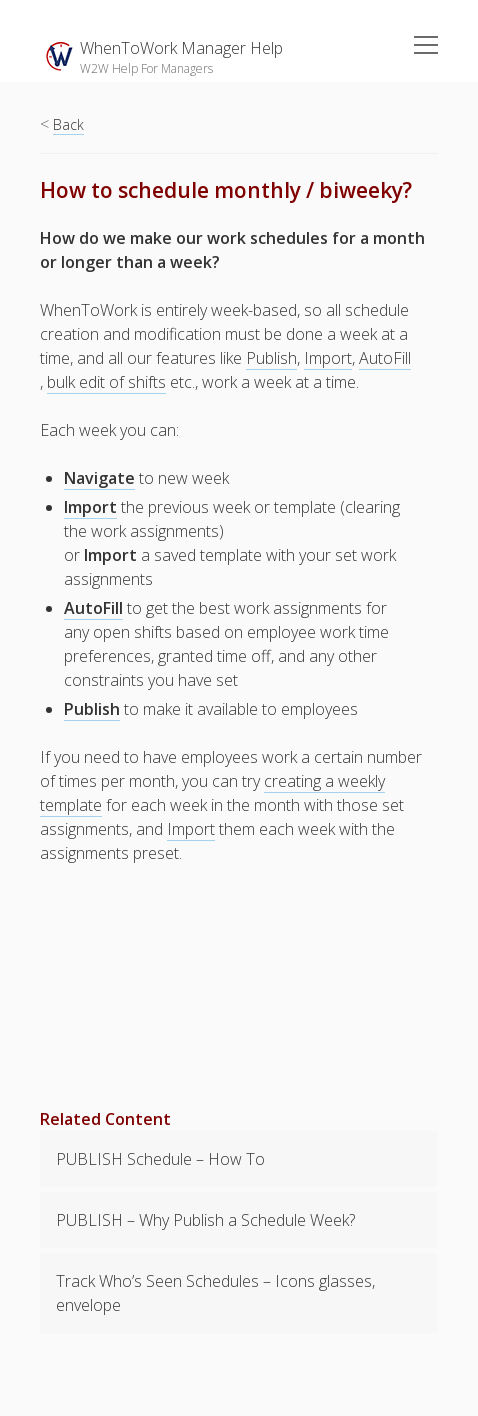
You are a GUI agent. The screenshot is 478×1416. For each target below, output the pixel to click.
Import (328, 358)
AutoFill (385, 358)
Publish (271, 358)
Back (68, 124)
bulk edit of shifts (106, 382)
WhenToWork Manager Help (181, 48)
